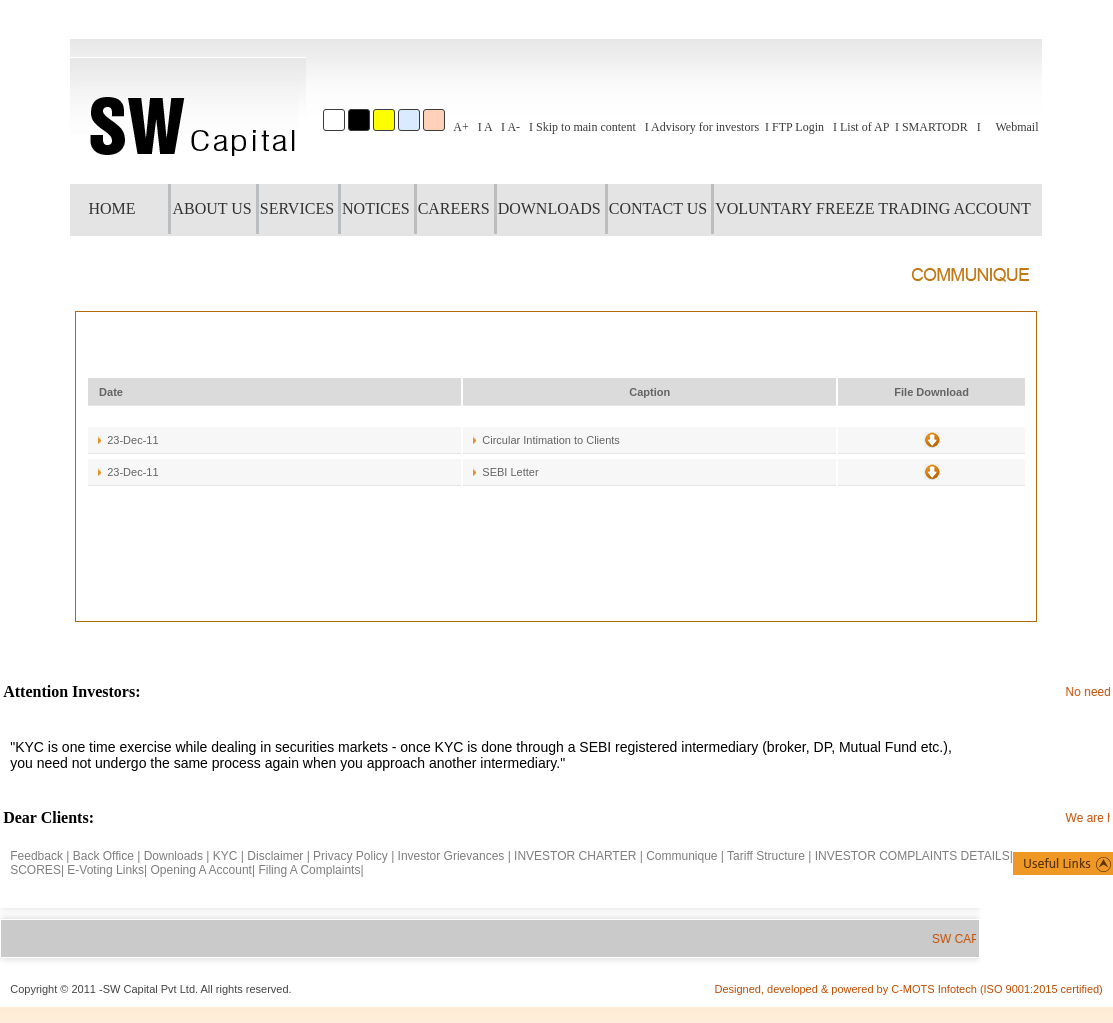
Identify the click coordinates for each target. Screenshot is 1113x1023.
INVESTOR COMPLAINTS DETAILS (912, 856)
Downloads (173, 856)
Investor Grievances (451, 856)
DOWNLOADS (549, 208)
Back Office (103, 856)
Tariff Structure (766, 856)
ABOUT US (211, 208)
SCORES (35, 870)
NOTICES (376, 208)
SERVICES (297, 208)
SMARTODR (935, 127)
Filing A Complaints (309, 870)
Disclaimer (275, 856)
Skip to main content (586, 127)
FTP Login (798, 127)
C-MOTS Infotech (935, 989)
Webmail (1016, 127)
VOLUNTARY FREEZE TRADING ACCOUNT (873, 208)
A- (513, 127)
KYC (225, 856)
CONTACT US (658, 208)
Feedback (36, 856)
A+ (460, 127)
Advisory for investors (705, 127)
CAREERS (454, 208)
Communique (681, 856)
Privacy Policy (350, 856)
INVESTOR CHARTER (577, 856)
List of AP (864, 127)
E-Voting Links (105, 870)
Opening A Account (201, 870)
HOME (111, 208)
